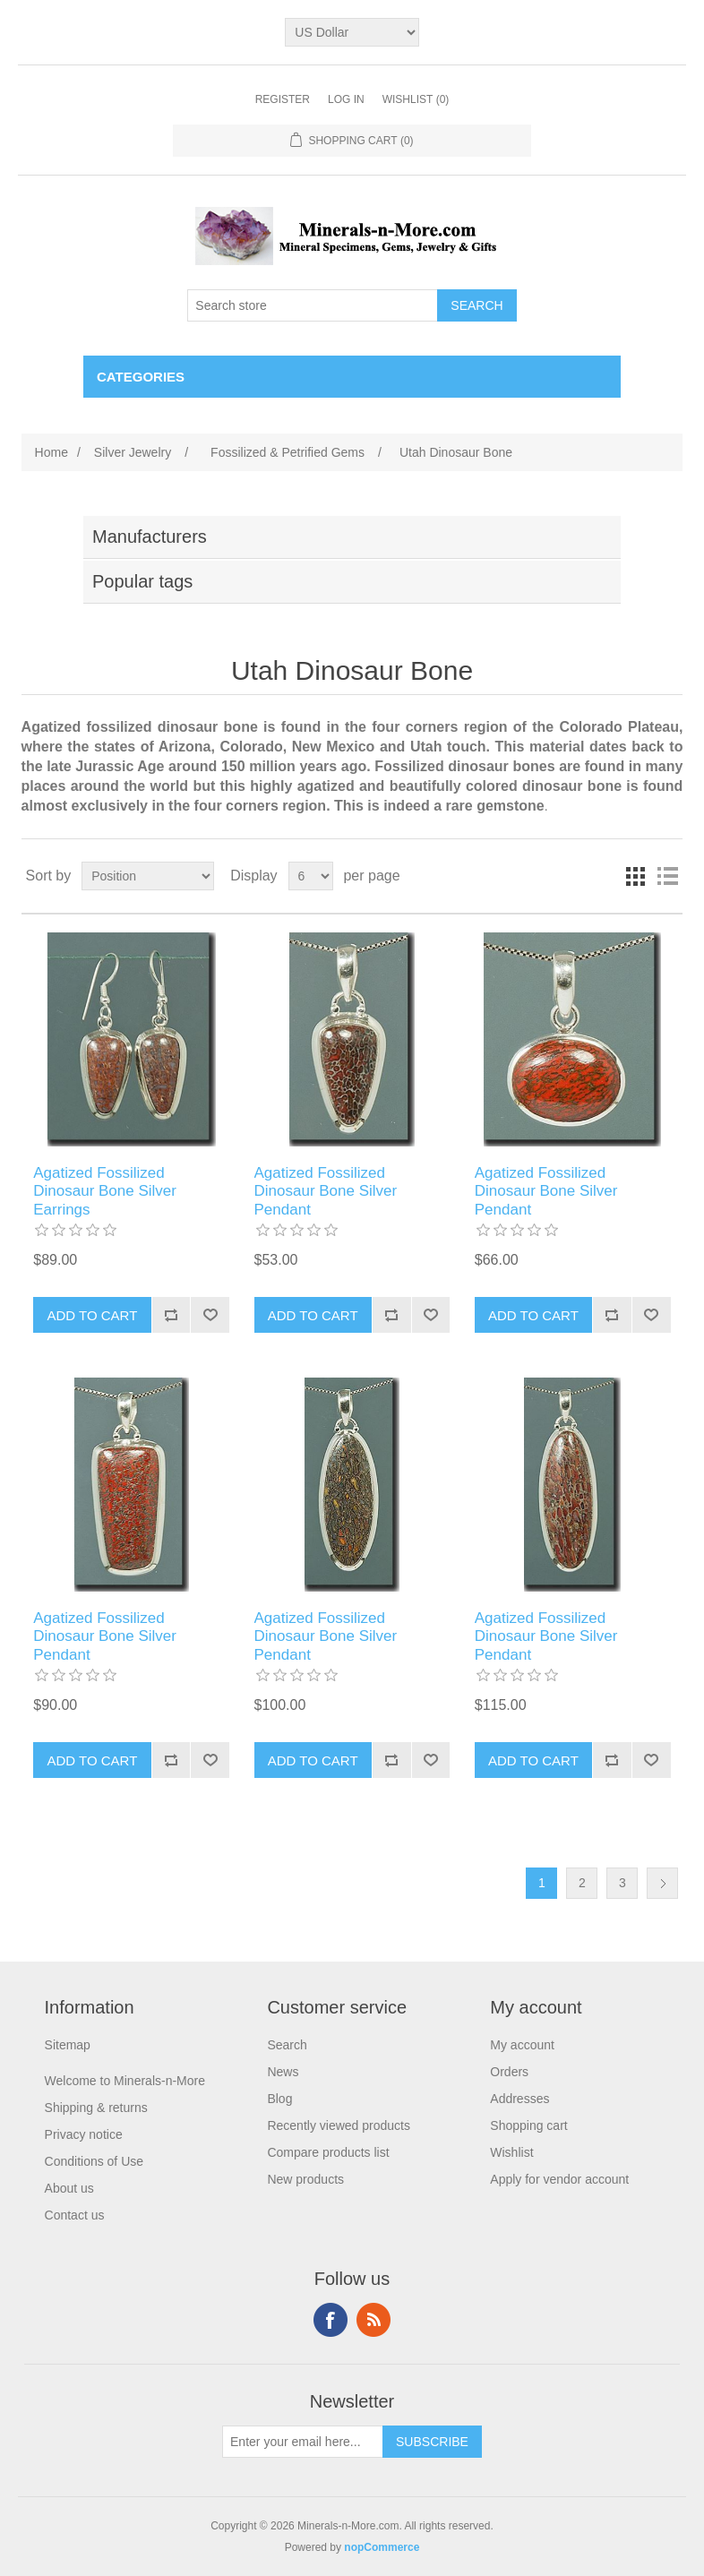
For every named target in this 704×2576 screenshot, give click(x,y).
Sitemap (67, 2045)
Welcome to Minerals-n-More (125, 2081)
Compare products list (328, 2152)
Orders (509, 2072)
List (667, 876)
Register (282, 99)
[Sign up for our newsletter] (302, 2442)
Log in (346, 99)
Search (286, 2045)
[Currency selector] (351, 32)
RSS (373, 2320)
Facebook (330, 2320)
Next (662, 1883)
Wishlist (511, 2152)
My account (522, 2045)
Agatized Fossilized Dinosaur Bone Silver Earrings (104, 1191)
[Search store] (312, 305)
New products (305, 2179)
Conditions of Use (94, 2161)
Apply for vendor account (559, 2179)
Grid (635, 876)
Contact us (75, 2215)
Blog (279, 2098)
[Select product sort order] (148, 876)
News (282, 2072)
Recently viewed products (338, 2125)
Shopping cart (528, 2125)
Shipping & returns (96, 2107)
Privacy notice (84, 2134)
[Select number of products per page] (310, 876)
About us (69, 2188)
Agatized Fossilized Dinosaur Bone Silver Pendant (326, 1191)
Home (51, 452)
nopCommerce (381, 2547)
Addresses (519, 2098)
